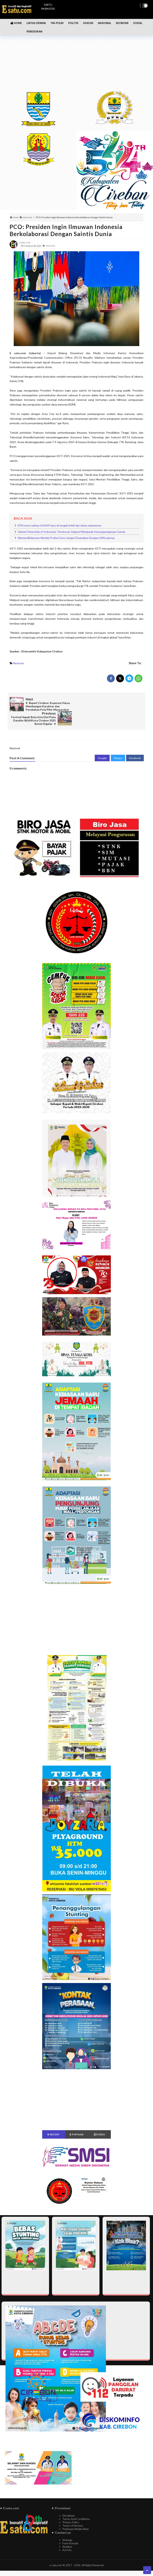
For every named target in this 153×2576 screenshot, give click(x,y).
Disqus (118, 743)
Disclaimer (68, 2501)
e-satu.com (55, 2550)
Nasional (18, 663)
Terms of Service (72, 2511)
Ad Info (67, 2535)
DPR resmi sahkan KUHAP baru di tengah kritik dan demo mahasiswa (59, 525)
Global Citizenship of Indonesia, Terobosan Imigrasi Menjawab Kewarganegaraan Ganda (71, 531)
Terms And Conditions (76, 2504)
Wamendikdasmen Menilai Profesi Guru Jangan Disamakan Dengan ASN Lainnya (66, 537)
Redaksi (67, 2532)
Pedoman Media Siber (75, 2514)
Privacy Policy (70, 2507)
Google (102, 743)
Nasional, (50, 245)
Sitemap (67, 2525)
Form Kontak (70, 2529)
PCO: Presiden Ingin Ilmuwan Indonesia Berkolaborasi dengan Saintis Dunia (66, 230)
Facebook (135, 743)
